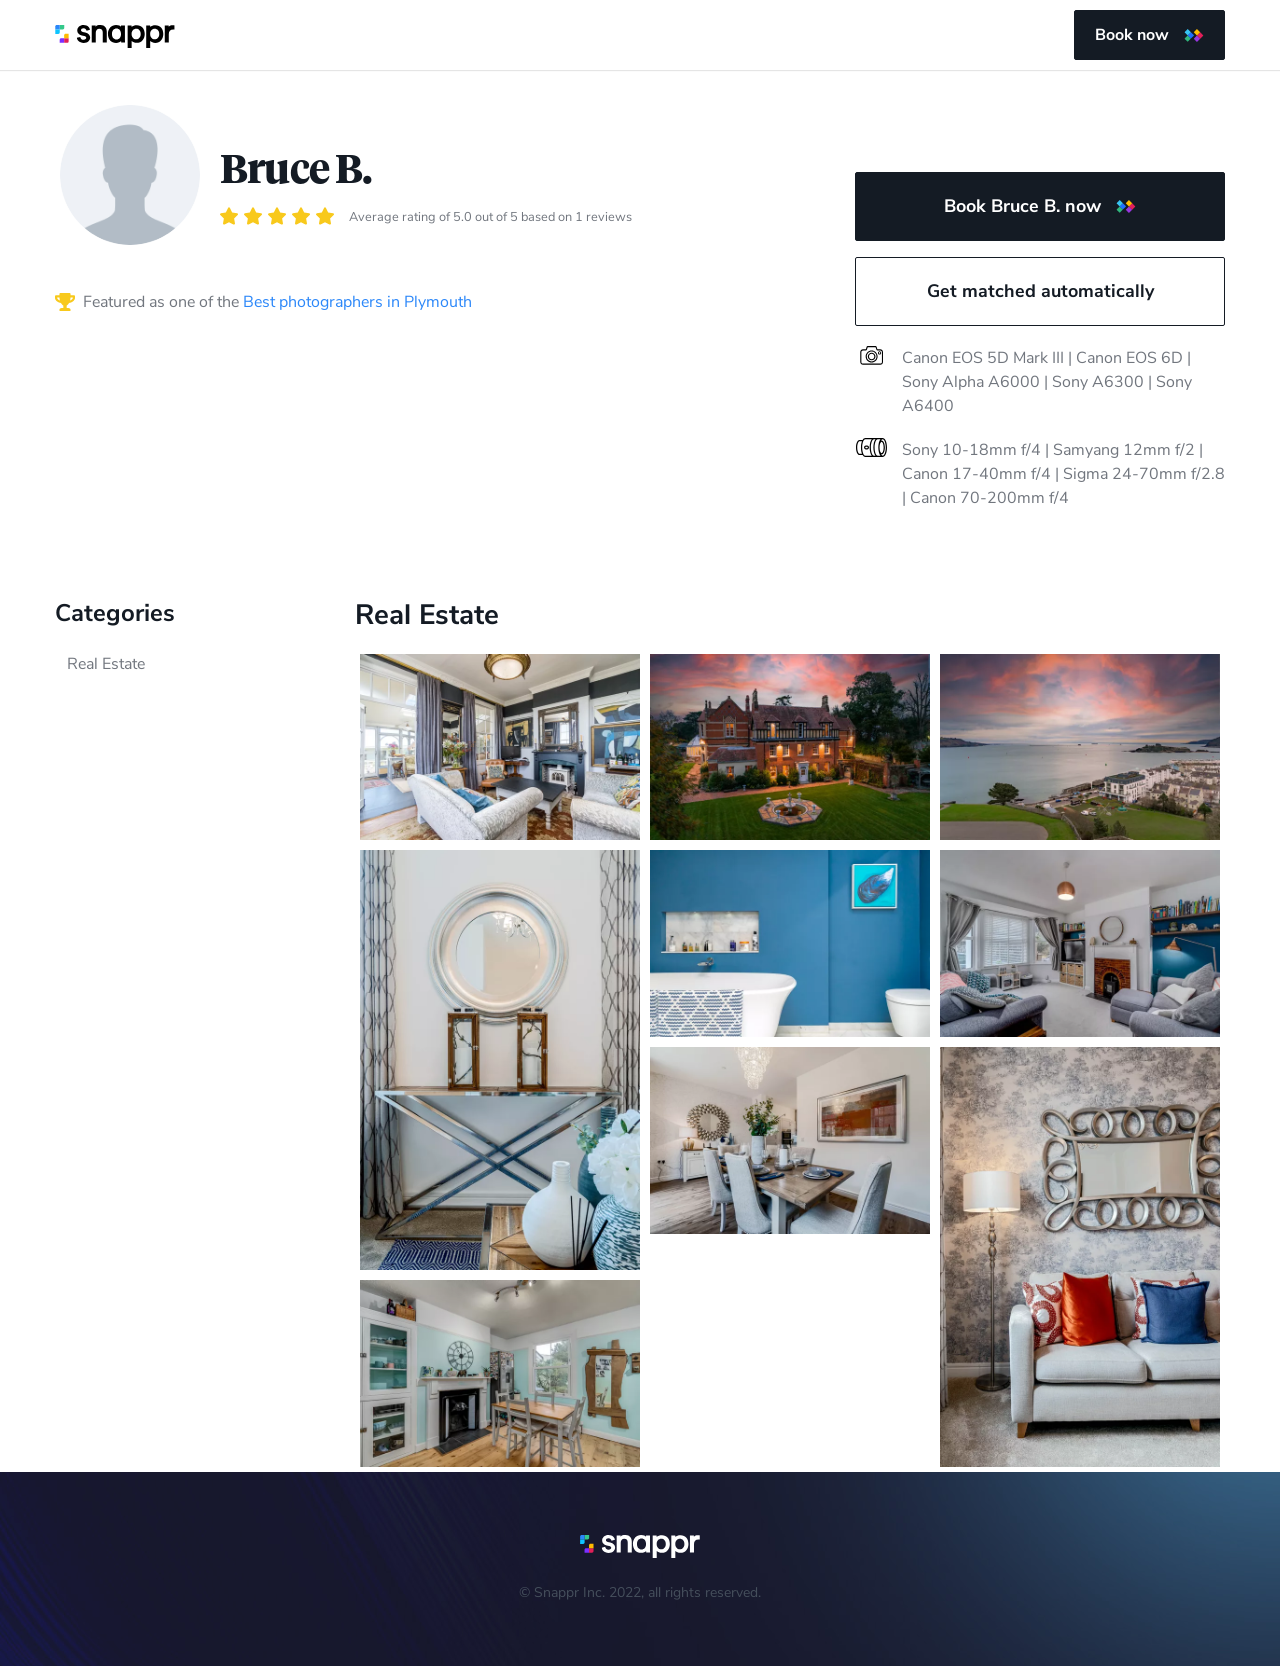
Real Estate (106, 664)
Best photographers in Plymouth (357, 302)
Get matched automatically (1040, 291)
